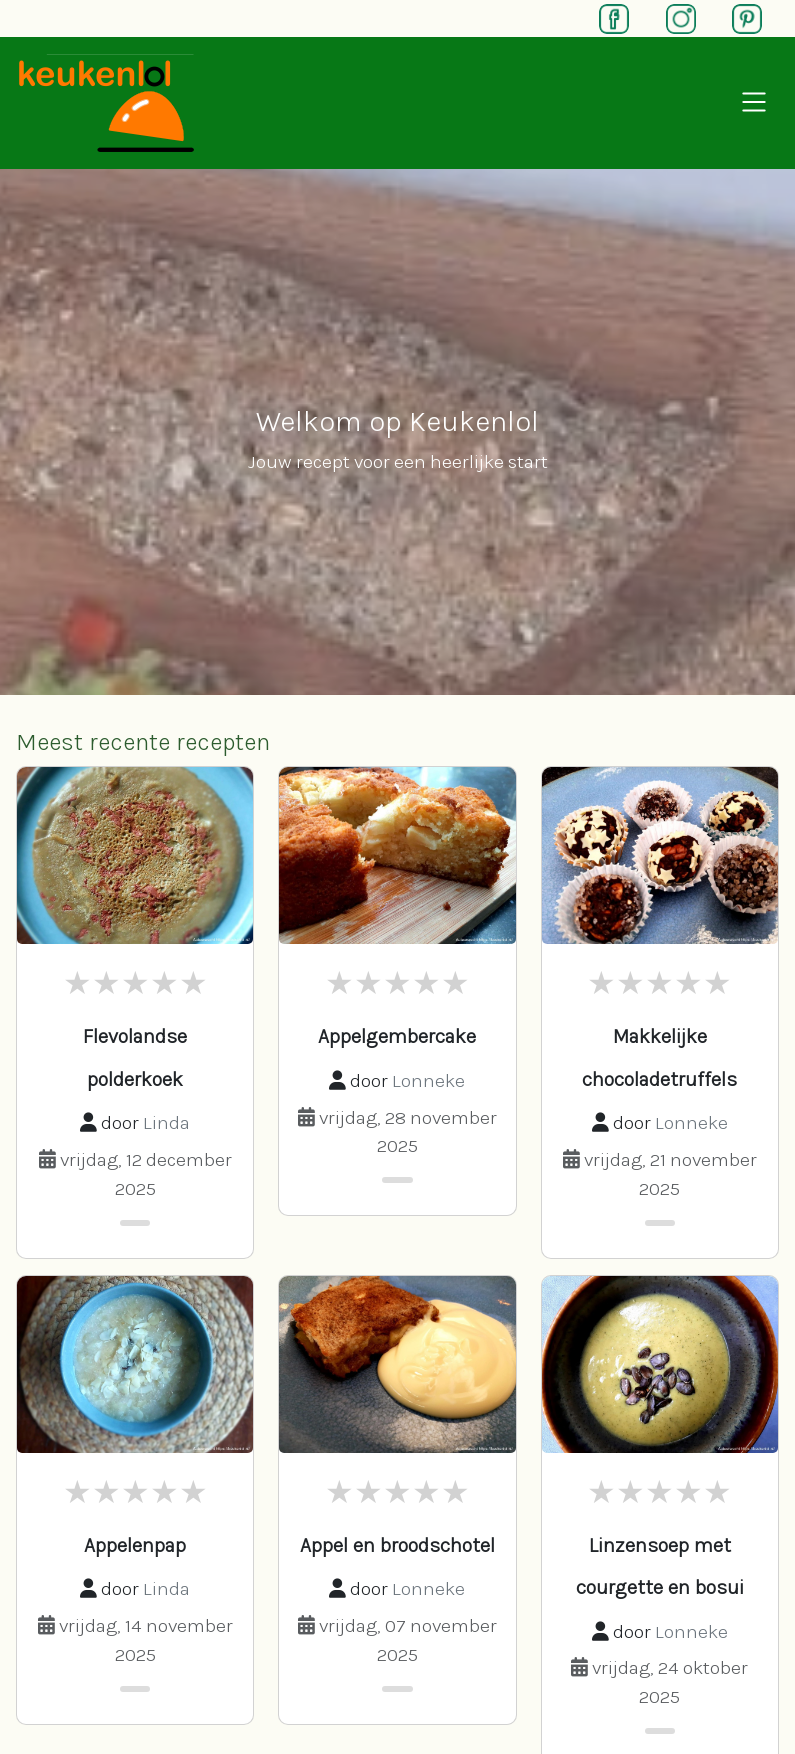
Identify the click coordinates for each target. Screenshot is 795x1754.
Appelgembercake (397, 1036)
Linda (166, 1122)
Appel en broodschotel (397, 1545)
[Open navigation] (754, 103)
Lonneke (428, 1080)
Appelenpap (135, 1545)
